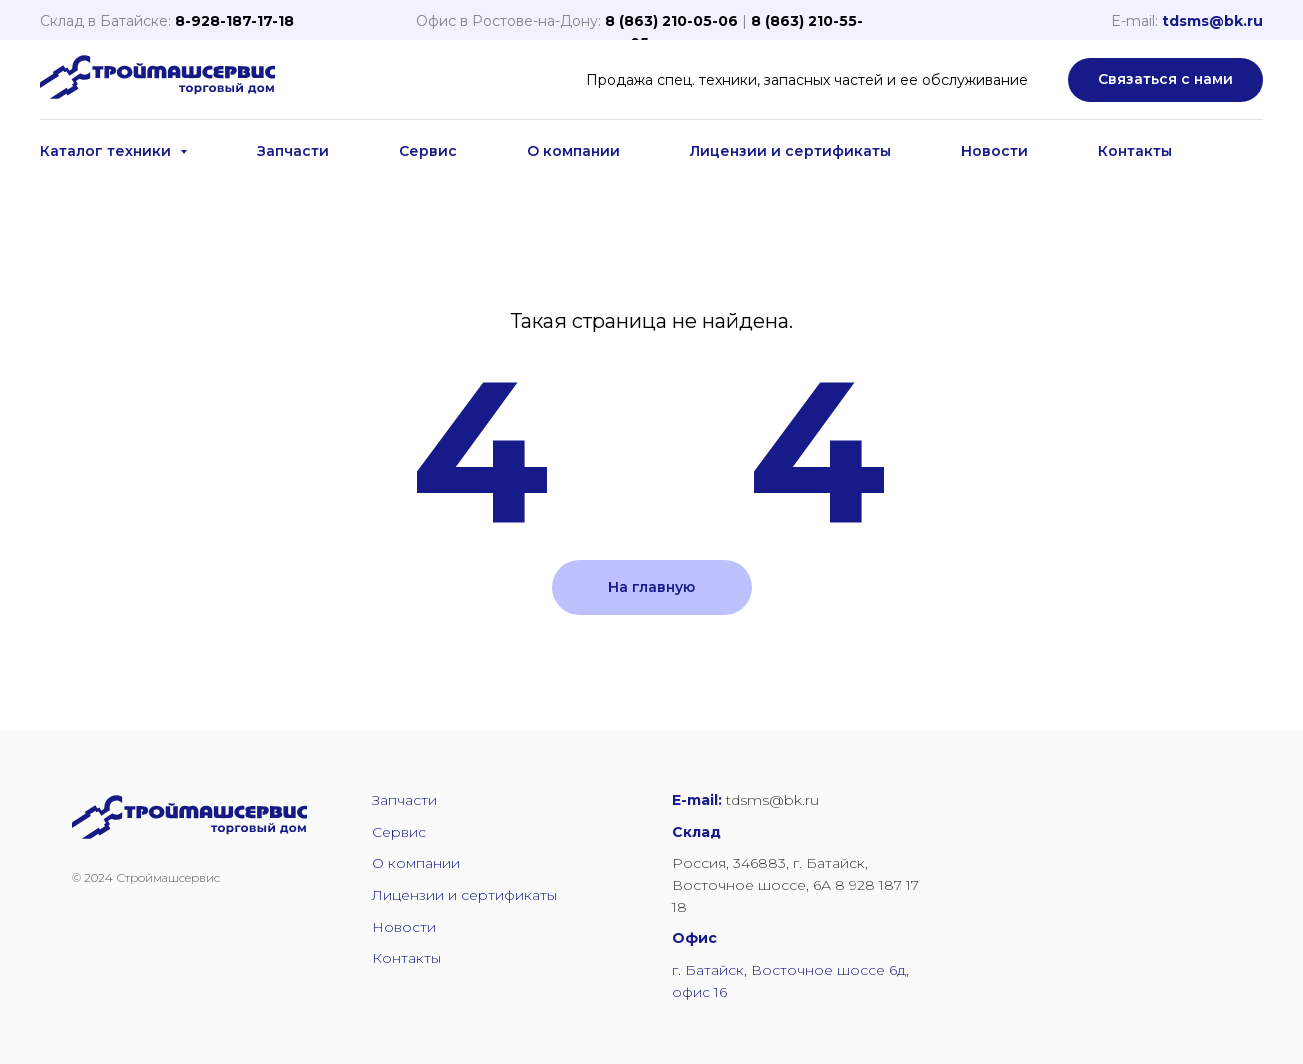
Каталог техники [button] (107, 151)
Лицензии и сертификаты (790, 151)
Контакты (1135, 151)
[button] (1165, 80)
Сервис (428, 151)
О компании (573, 151)
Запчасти (293, 151)
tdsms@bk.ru (1212, 21)
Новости (994, 151)
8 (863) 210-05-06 (671, 21)
